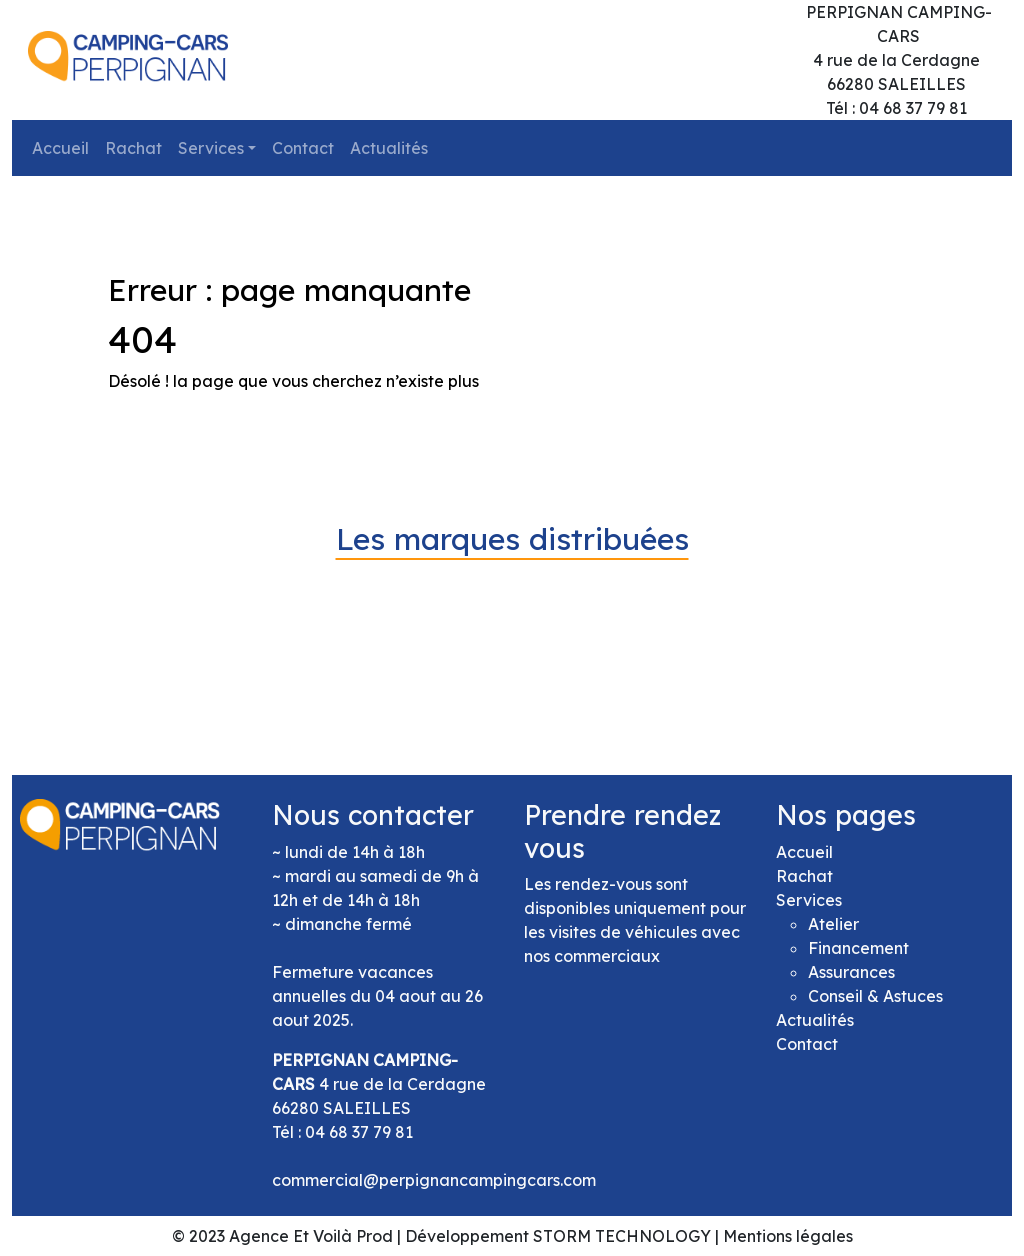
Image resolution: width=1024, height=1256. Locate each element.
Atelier (833, 924)
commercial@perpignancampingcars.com (434, 1180)
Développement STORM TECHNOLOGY (558, 1236)
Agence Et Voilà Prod (311, 1236)
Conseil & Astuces (875, 996)
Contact (303, 148)
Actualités (389, 148)
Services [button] (211, 148)
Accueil (60, 148)
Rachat (133, 148)
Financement (858, 948)
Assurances (851, 972)
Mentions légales (788, 1236)
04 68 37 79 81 (359, 1132)
